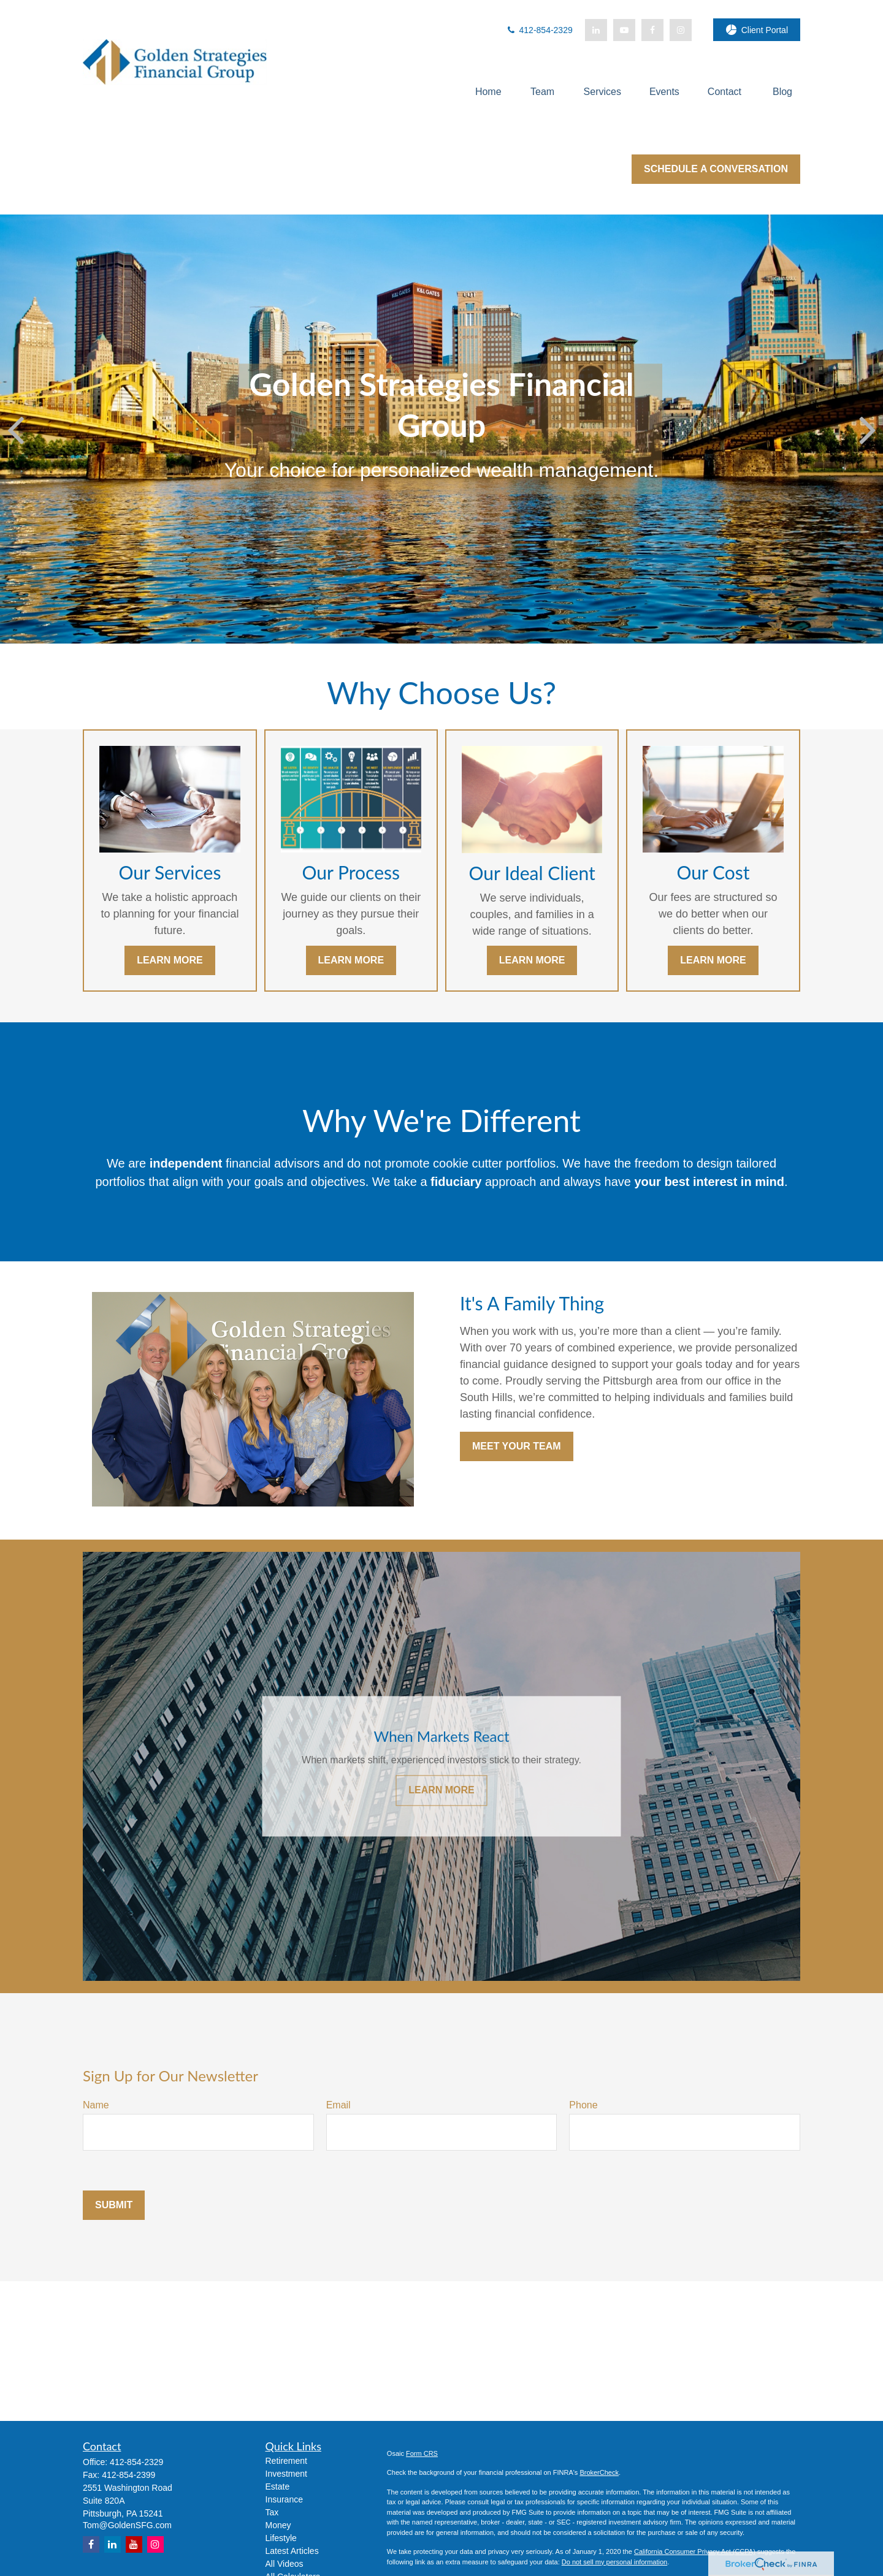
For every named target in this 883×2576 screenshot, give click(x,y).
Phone (583, 2105)
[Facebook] (652, 30)
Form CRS (422, 2453)
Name (96, 2105)
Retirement (286, 2461)
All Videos (285, 2564)
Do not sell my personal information (614, 2562)
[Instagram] (155, 2544)
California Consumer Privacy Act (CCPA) (694, 2551)
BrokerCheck (599, 2472)
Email (338, 2105)
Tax (272, 2512)
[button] (488, 91)
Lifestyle (281, 2538)
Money (278, 2525)
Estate (278, 2486)
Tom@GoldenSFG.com (127, 2525)
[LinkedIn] (596, 30)
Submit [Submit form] (113, 2205)
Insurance (284, 2499)
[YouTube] (624, 30)
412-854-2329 (539, 30)
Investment (286, 2474)
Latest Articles (292, 2551)
